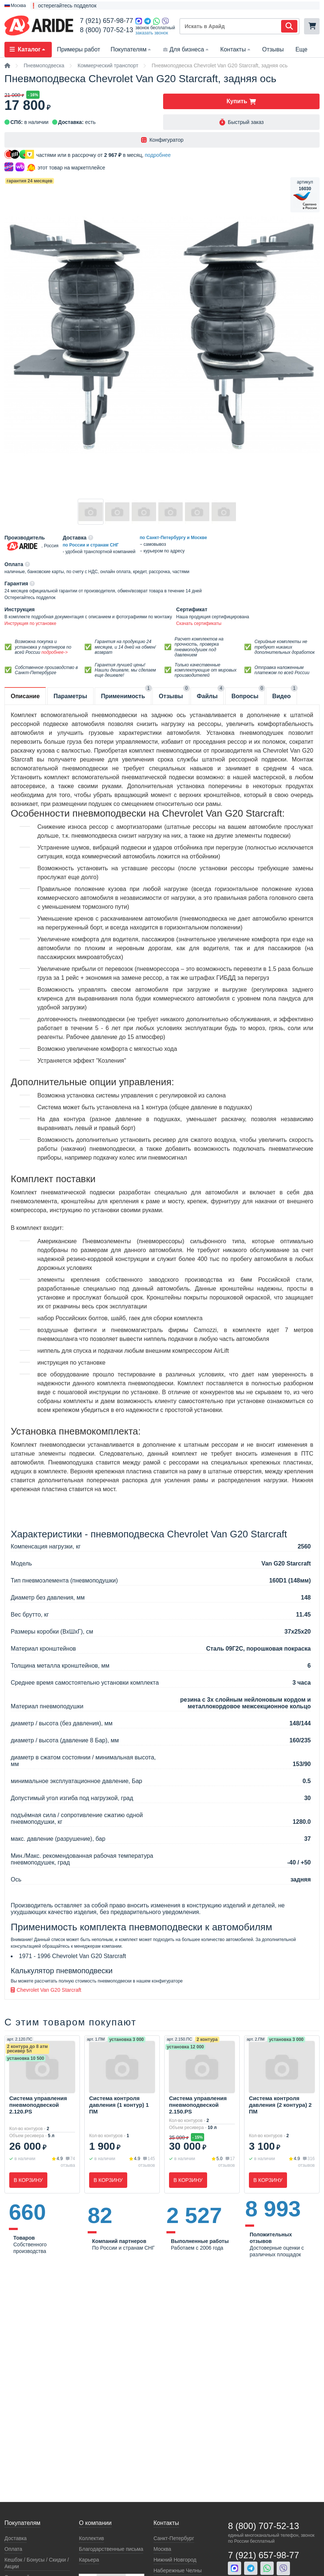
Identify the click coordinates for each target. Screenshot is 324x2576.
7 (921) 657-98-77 (106, 20)
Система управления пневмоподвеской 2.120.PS (38, 2105)
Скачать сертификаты (198, 623)
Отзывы (273, 49)
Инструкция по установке (30, 623)
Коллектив (91, 2538)
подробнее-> (54, 652)
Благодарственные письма (111, 2549)
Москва (162, 2549)
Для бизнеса (186, 49)
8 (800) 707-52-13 (106, 30)
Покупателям (131, 49)
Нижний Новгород (174, 2560)
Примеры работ (78, 49)
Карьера (89, 2560)
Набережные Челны (177, 2570)
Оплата (13, 2549)
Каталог (28, 49)
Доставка (15, 2538)
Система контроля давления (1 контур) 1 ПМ (119, 2105)
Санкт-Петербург (173, 2538)
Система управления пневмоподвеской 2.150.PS (198, 2105)
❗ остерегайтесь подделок (63, 6)
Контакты (236, 49)
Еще (302, 49)
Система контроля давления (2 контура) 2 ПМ (280, 2105)
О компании (95, 2523)
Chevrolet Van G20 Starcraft (46, 1990)
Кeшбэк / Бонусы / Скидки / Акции (36, 2563)
